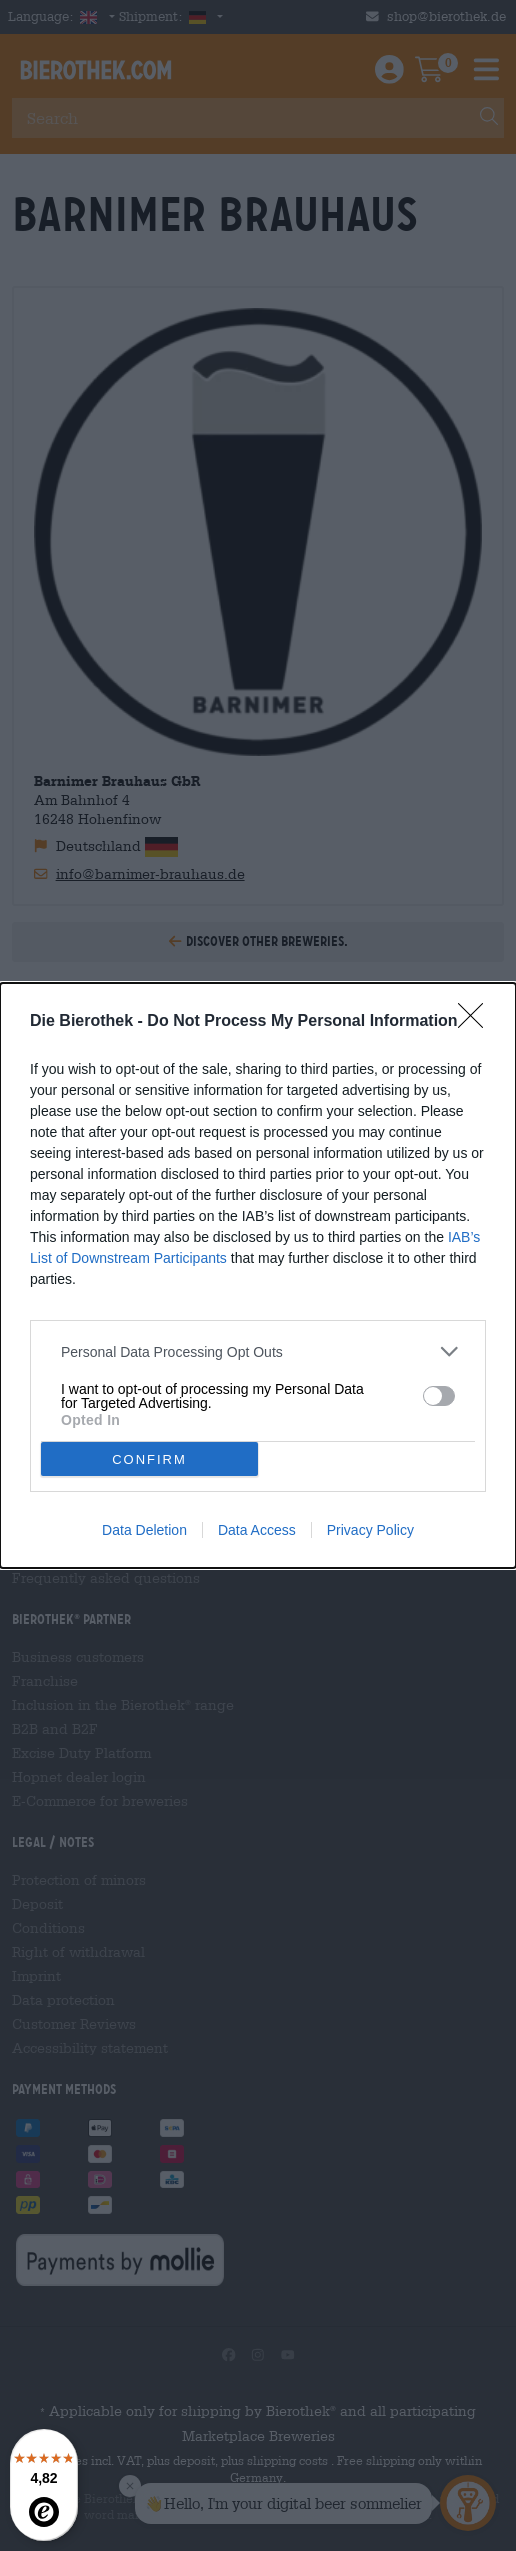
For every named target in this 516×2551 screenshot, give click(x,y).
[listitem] (258, 1351)
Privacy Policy (370, 1530)
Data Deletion (144, 1530)
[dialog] (258, 1275)
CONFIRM (149, 1459)
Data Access (257, 1530)
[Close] (477, 1022)
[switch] (439, 1396)
